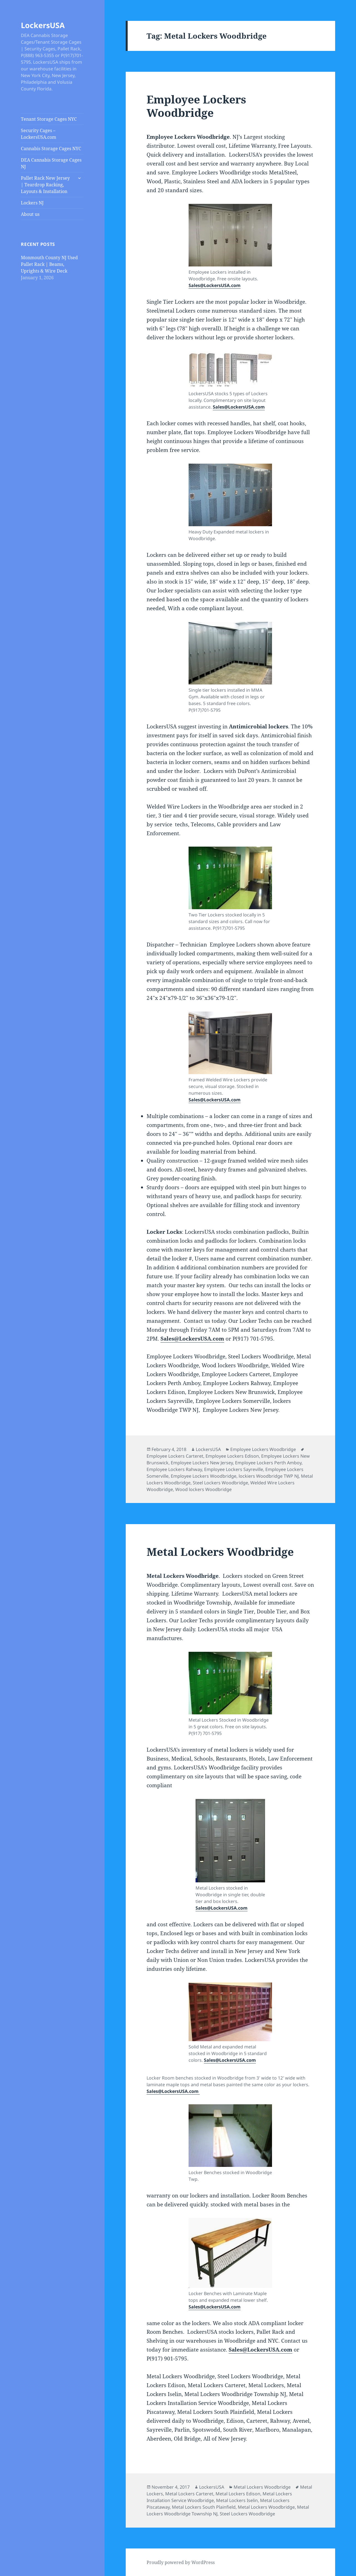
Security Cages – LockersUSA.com (38, 133)
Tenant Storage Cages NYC (49, 119)
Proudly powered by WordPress (181, 2562)
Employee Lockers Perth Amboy (268, 1463)
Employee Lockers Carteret (175, 1456)
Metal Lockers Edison (238, 2494)
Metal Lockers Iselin (237, 2500)
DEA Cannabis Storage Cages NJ (51, 163)
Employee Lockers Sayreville (233, 1469)
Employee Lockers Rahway (174, 1469)
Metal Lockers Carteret (189, 2494)
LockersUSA (43, 25)
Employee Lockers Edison (232, 1456)
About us (30, 214)
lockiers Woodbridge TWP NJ (269, 1476)
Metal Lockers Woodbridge (220, 1551)
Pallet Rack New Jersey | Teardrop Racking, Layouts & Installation (45, 184)
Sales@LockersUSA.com (215, 285)
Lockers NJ (32, 203)
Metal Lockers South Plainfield (204, 2507)
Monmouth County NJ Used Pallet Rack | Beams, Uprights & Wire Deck (49, 264)
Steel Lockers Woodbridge (220, 1483)
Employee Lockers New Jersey (202, 1463)
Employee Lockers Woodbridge (196, 106)
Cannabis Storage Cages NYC (51, 148)
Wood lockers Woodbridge (203, 1489)
